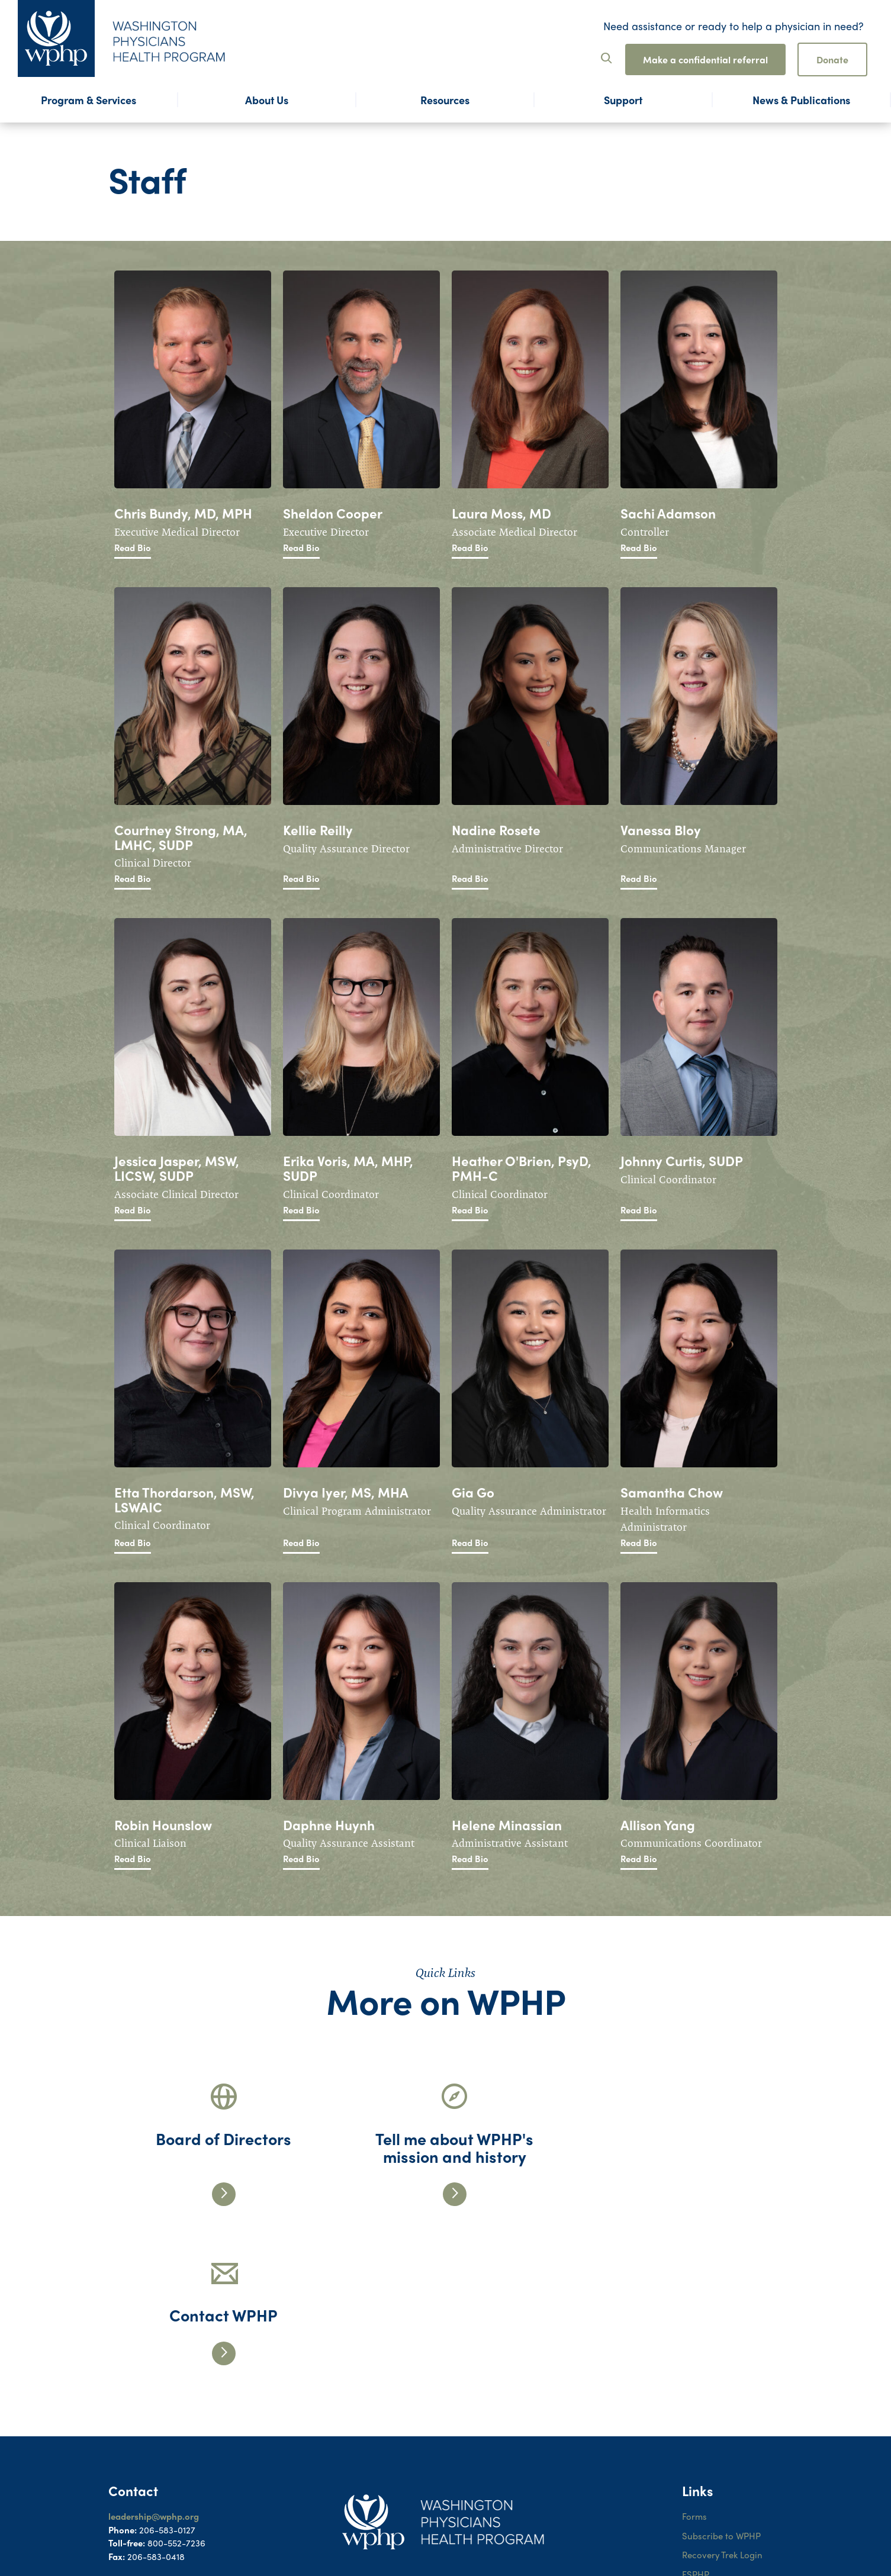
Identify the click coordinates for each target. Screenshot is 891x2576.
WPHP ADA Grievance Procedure (726, 2474)
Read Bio (133, 547)
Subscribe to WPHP (721, 2377)
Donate (832, 59)
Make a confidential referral (705, 59)
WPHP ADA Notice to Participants (724, 2441)
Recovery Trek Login (722, 2396)
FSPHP (695, 2415)
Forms (694, 2357)
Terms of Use (708, 2499)
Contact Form (136, 2422)
